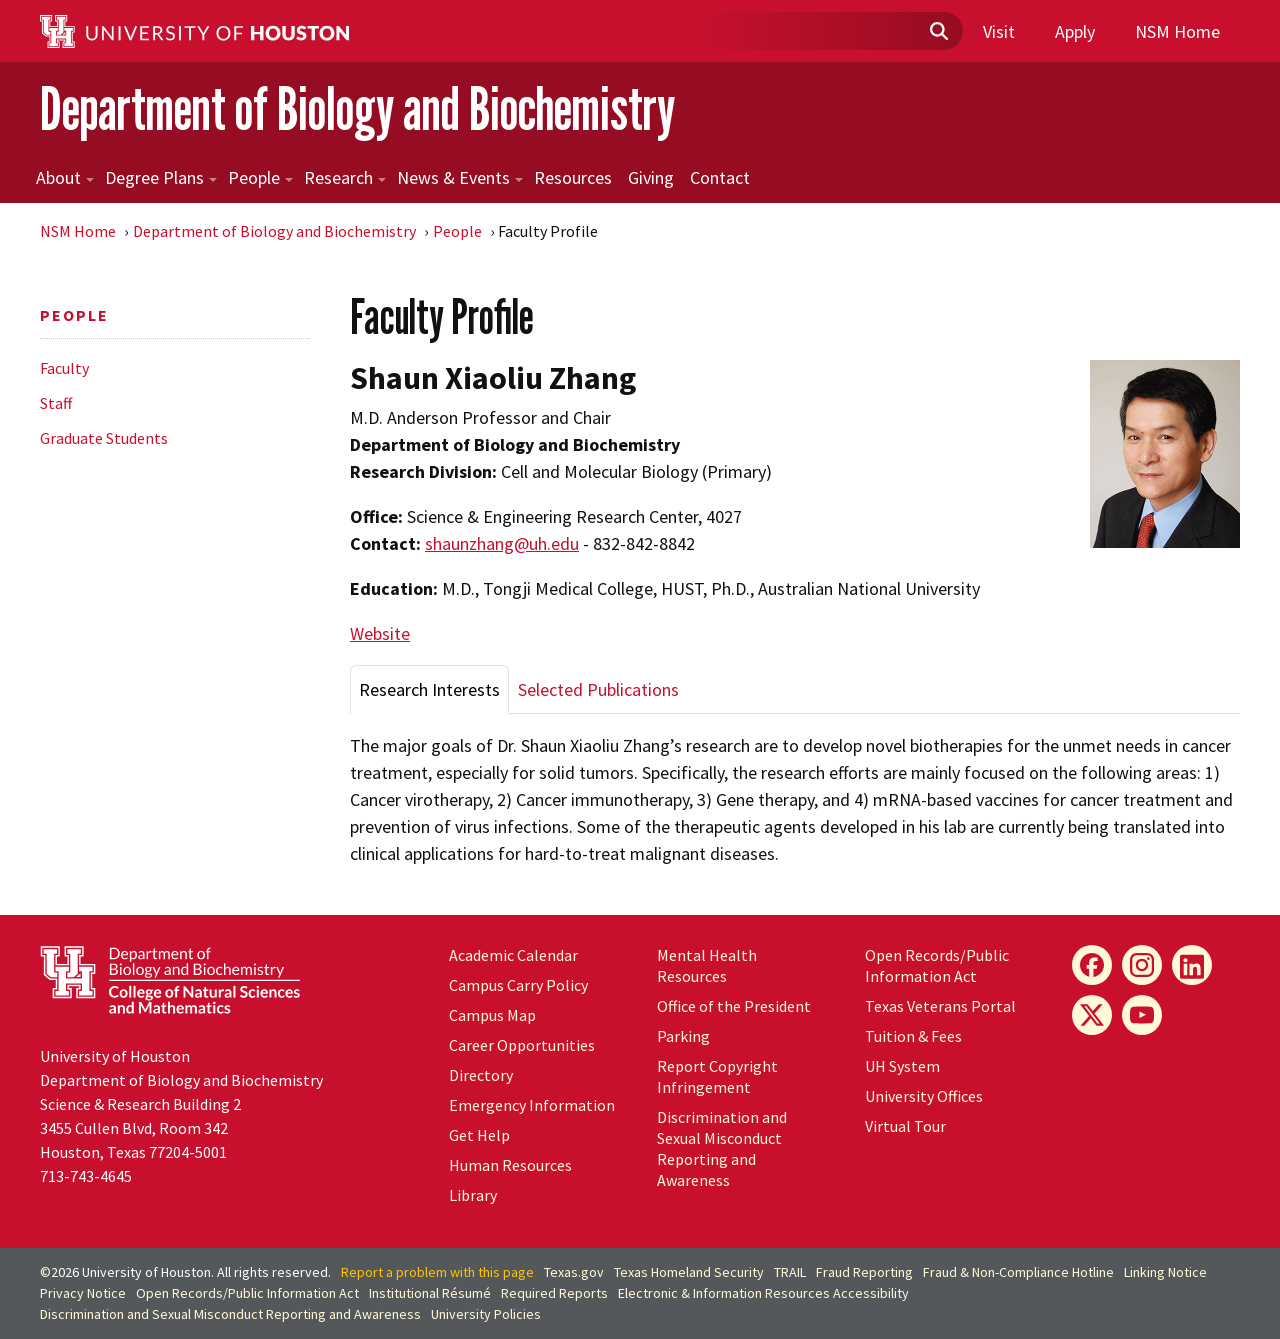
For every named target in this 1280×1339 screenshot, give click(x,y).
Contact (720, 177)
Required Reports (554, 1293)
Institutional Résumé (430, 1293)
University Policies (486, 1314)
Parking (683, 1036)
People (260, 177)
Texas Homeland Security (689, 1272)
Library (473, 1195)
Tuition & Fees (913, 1036)
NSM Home (1177, 31)
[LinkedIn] (1192, 965)
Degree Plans (161, 177)
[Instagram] (1142, 965)
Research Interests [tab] (429, 689)
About (65, 177)
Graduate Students (104, 438)
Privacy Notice (83, 1293)
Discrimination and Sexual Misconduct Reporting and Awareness (722, 1148)
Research (345, 177)
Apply (1075, 31)
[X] (1092, 1015)
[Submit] (938, 32)
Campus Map (492, 1015)
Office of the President (734, 1006)
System (902, 1066)
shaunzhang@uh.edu (502, 543)
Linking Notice (1165, 1272)
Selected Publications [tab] (598, 689)
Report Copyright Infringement (717, 1076)
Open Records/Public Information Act (937, 965)
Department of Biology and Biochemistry (357, 108)
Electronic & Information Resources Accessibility (763, 1293)
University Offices (924, 1096)
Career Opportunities (522, 1045)
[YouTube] (1142, 1015)
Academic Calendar (513, 955)
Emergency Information (532, 1105)
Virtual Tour (905, 1126)
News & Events (460, 177)
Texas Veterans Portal (940, 1006)
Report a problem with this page (437, 1272)
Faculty (64, 368)
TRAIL (790, 1272)
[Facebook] (1092, 965)
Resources (573, 177)
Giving (651, 177)
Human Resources (510, 1165)
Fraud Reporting (864, 1272)
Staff (56, 403)
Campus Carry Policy (518, 985)
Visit (999, 31)
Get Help (479, 1135)
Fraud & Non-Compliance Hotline (1018, 1272)
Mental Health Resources (707, 965)
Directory (481, 1075)
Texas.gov (574, 1272)
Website (380, 633)
